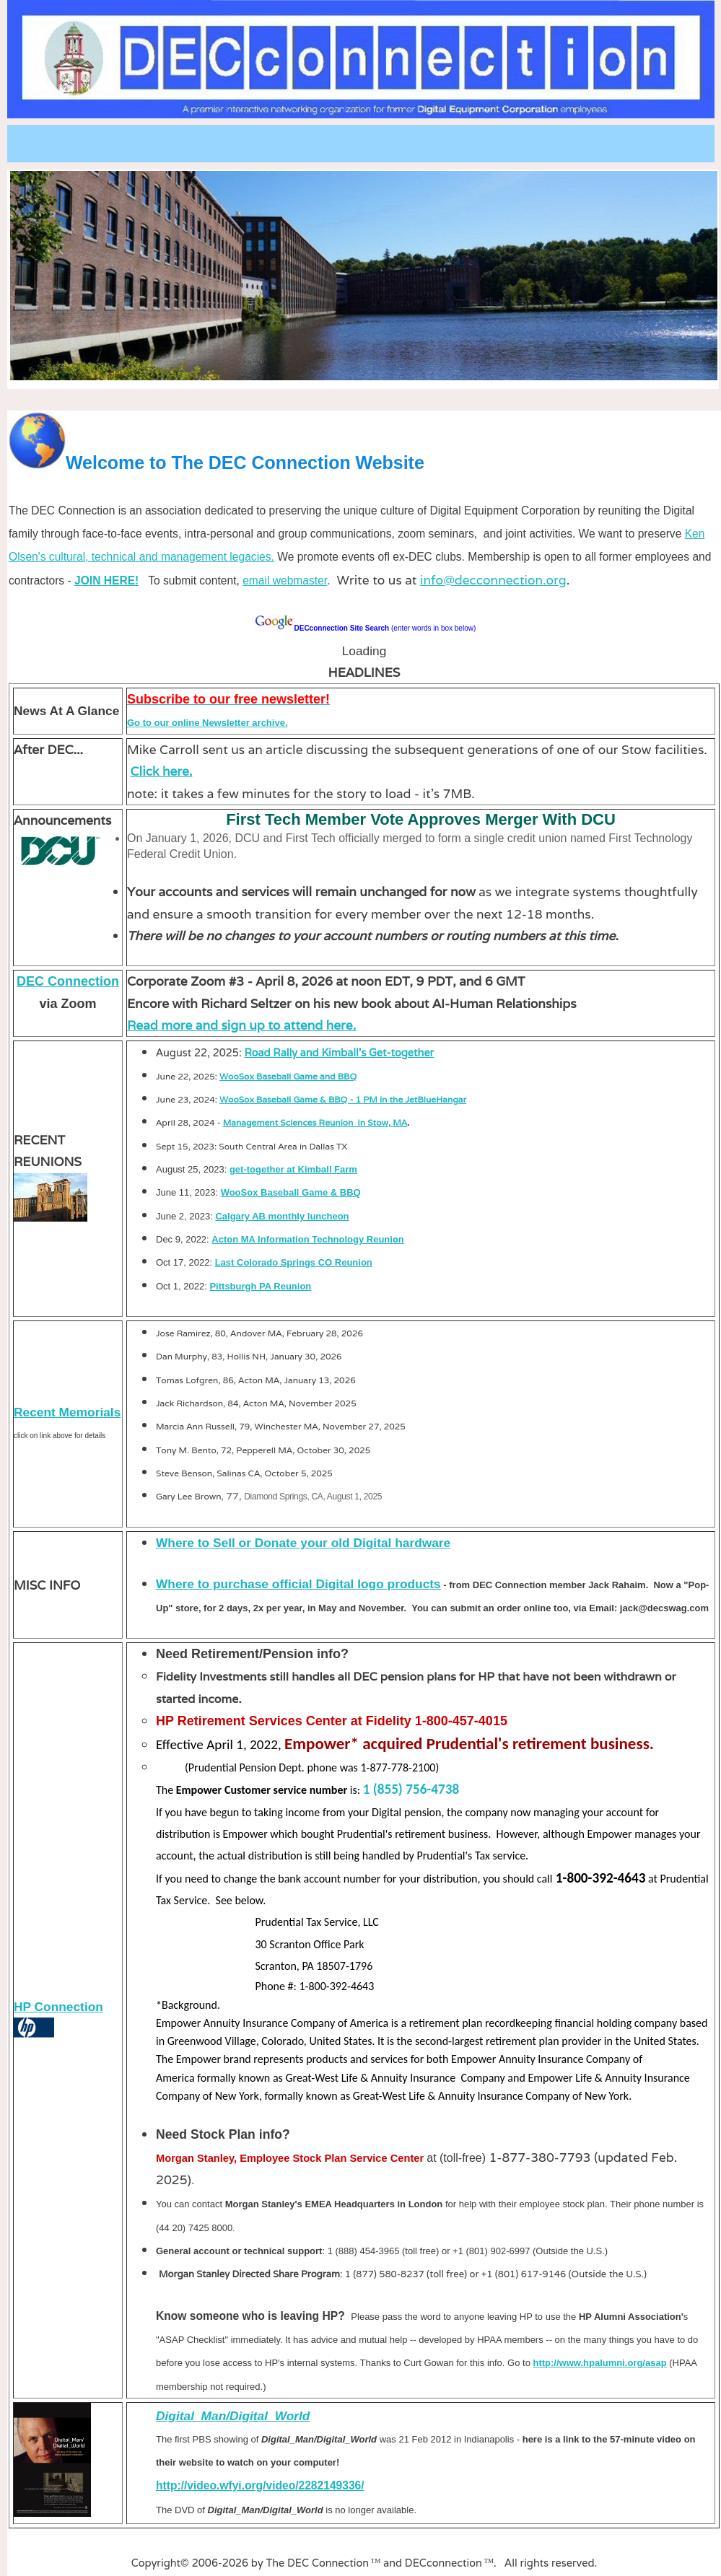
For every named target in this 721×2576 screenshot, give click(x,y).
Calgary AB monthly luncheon (282, 1216)
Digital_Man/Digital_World (233, 2416)
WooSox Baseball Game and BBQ (288, 1076)
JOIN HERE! (106, 580)
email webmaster (284, 580)
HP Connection (58, 2006)
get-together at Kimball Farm (293, 1169)
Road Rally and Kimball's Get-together (339, 1052)
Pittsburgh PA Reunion (260, 1286)
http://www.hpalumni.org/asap (599, 2362)
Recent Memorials (67, 1412)
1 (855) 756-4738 (411, 1789)
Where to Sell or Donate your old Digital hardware (303, 1542)
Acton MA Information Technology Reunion (307, 1239)
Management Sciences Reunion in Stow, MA (315, 1122)
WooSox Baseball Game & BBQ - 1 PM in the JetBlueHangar (342, 1099)
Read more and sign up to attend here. (241, 1025)
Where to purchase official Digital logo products (298, 1584)
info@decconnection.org (493, 579)
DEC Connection (68, 981)
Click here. (162, 771)
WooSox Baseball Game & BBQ (291, 1192)
